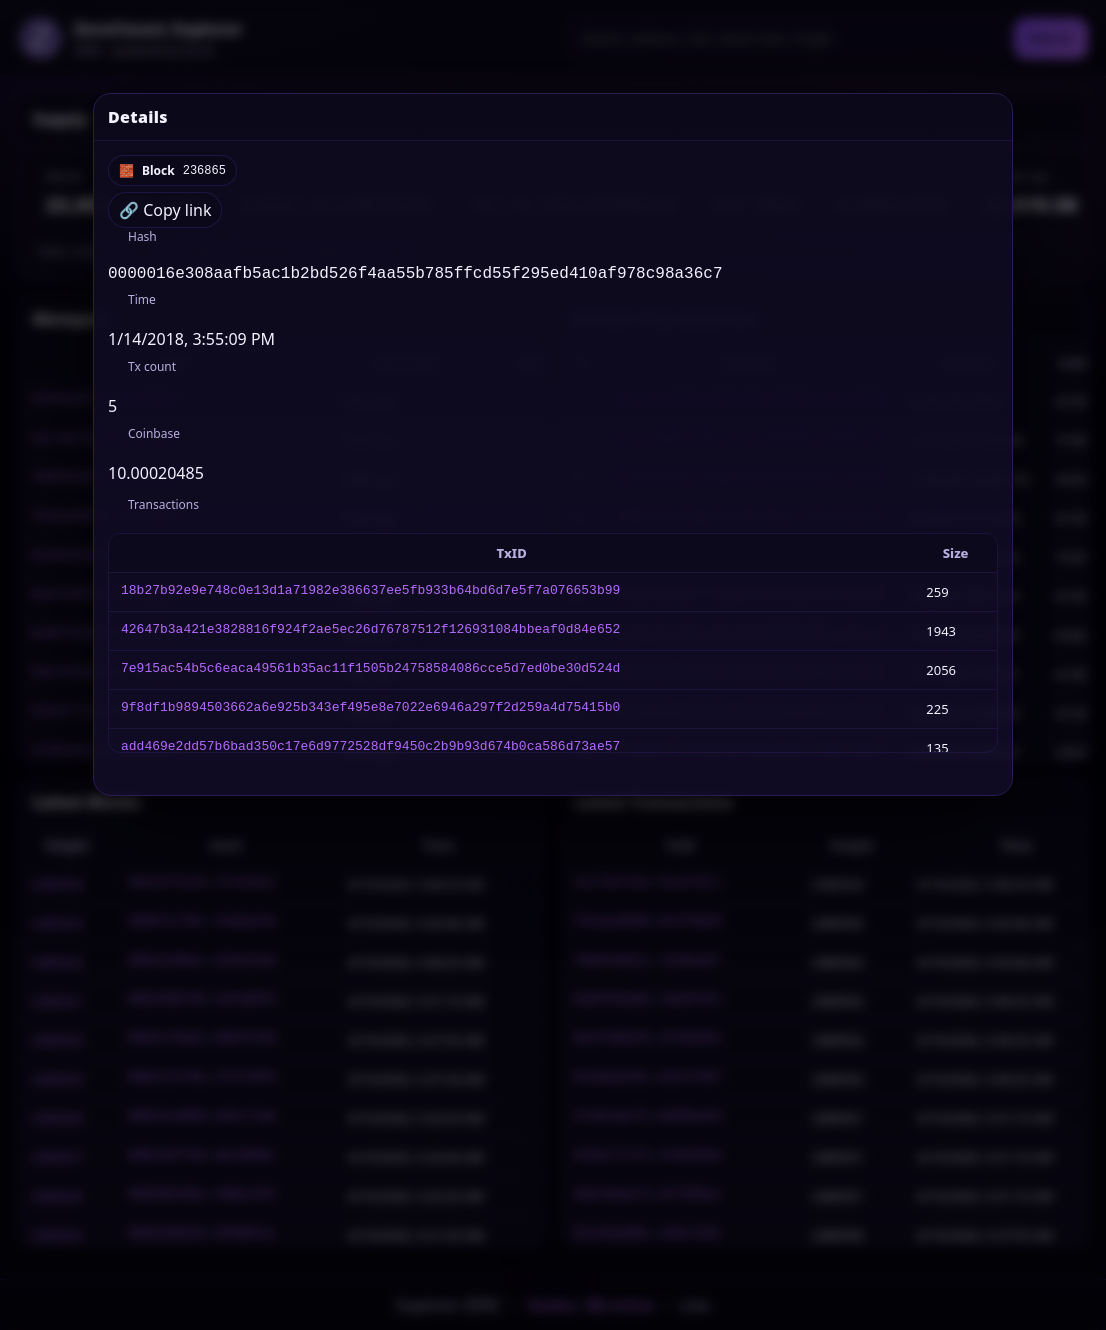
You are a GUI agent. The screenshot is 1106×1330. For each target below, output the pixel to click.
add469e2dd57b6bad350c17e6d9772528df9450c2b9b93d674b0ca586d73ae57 (370, 752)
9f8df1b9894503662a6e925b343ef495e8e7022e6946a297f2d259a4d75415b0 (370, 713)
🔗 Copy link (165, 210)
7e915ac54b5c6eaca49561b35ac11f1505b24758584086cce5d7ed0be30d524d (370, 674)
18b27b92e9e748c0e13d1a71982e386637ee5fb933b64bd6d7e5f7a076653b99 (370, 596)
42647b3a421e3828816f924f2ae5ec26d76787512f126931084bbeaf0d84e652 (370, 635)
